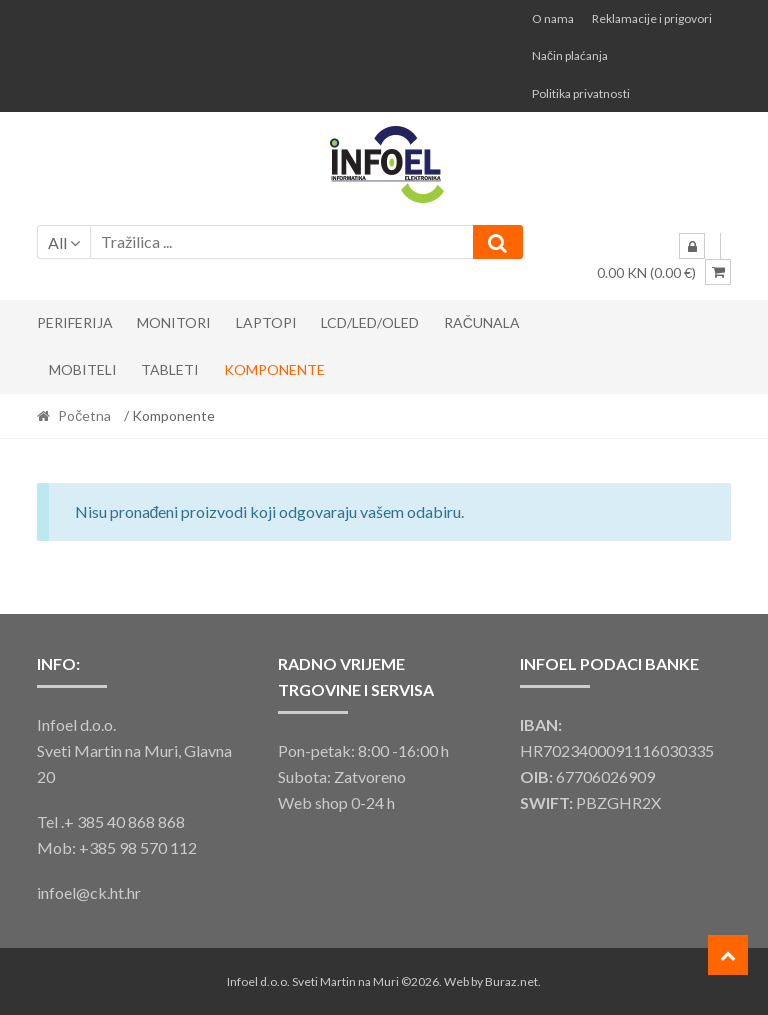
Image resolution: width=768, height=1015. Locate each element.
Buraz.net (511, 981)
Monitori (174, 322)
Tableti (170, 369)
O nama (553, 18)
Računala (482, 322)
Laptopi (266, 322)
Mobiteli (83, 369)
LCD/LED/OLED (370, 322)
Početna (84, 415)
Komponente (274, 369)
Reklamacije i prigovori (652, 18)
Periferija (75, 322)
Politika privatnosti (581, 93)
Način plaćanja (570, 55)
